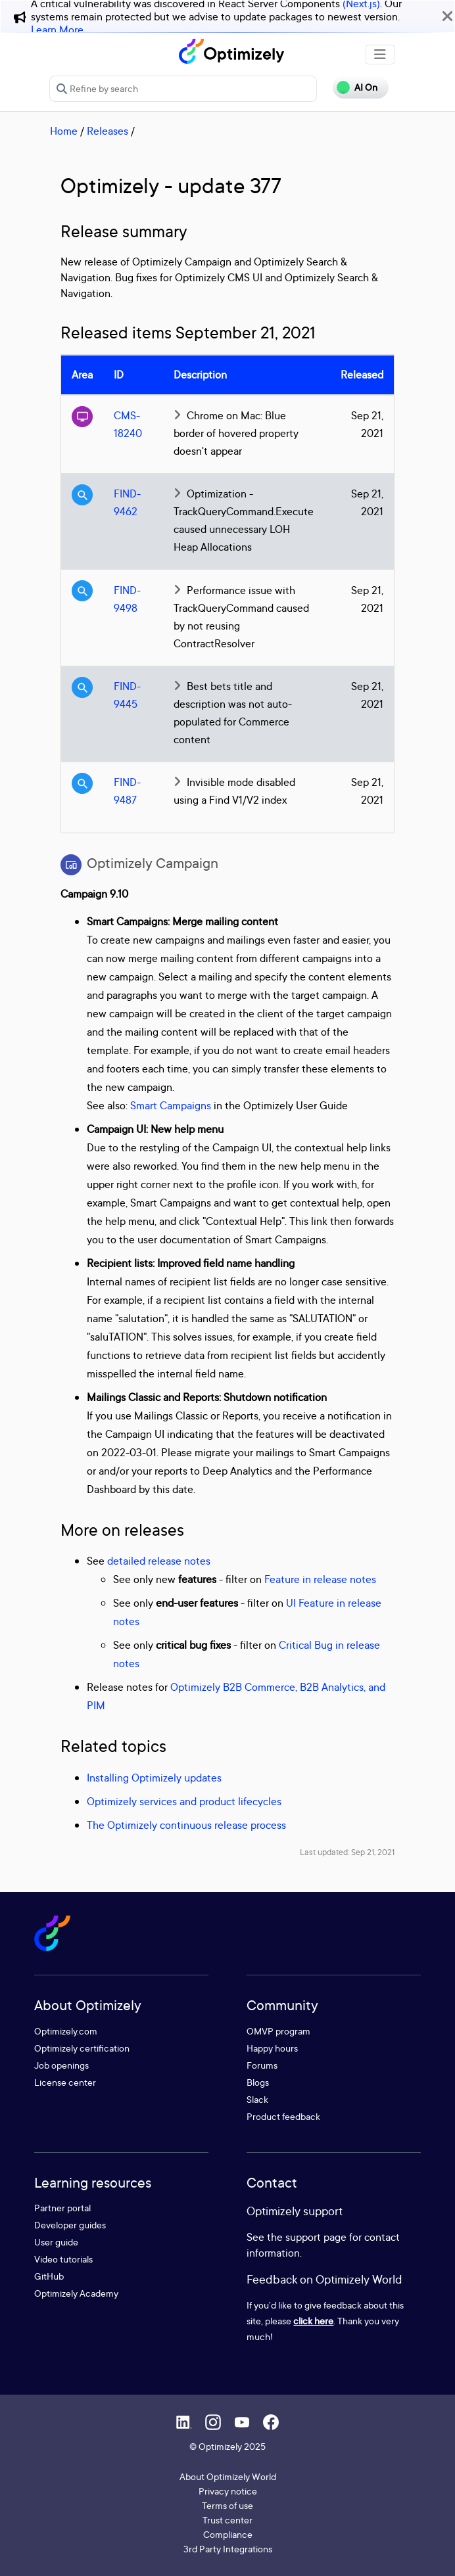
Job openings (61, 2065)
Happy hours (272, 2048)
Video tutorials (63, 2259)
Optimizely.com (65, 2031)
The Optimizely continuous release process (186, 1825)
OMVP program (278, 2031)
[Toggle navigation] (380, 54)
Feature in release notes (320, 1579)
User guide (56, 2242)
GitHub (49, 2276)
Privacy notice (228, 2491)
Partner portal (62, 2207)
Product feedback (283, 2116)
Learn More (57, 29)
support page (316, 2237)
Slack (257, 2099)
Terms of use (227, 2505)
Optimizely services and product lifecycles (184, 1801)
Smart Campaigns (170, 1105)
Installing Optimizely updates (154, 1777)
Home (64, 131)
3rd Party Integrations (227, 2548)
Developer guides (70, 2225)
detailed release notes (158, 1560)
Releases (107, 131)
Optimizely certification (82, 2048)
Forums (262, 2065)
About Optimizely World (228, 2476)
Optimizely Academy (76, 2293)
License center (65, 2082)
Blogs (258, 2082)
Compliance (227, 2534)
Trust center (227, 2520)
